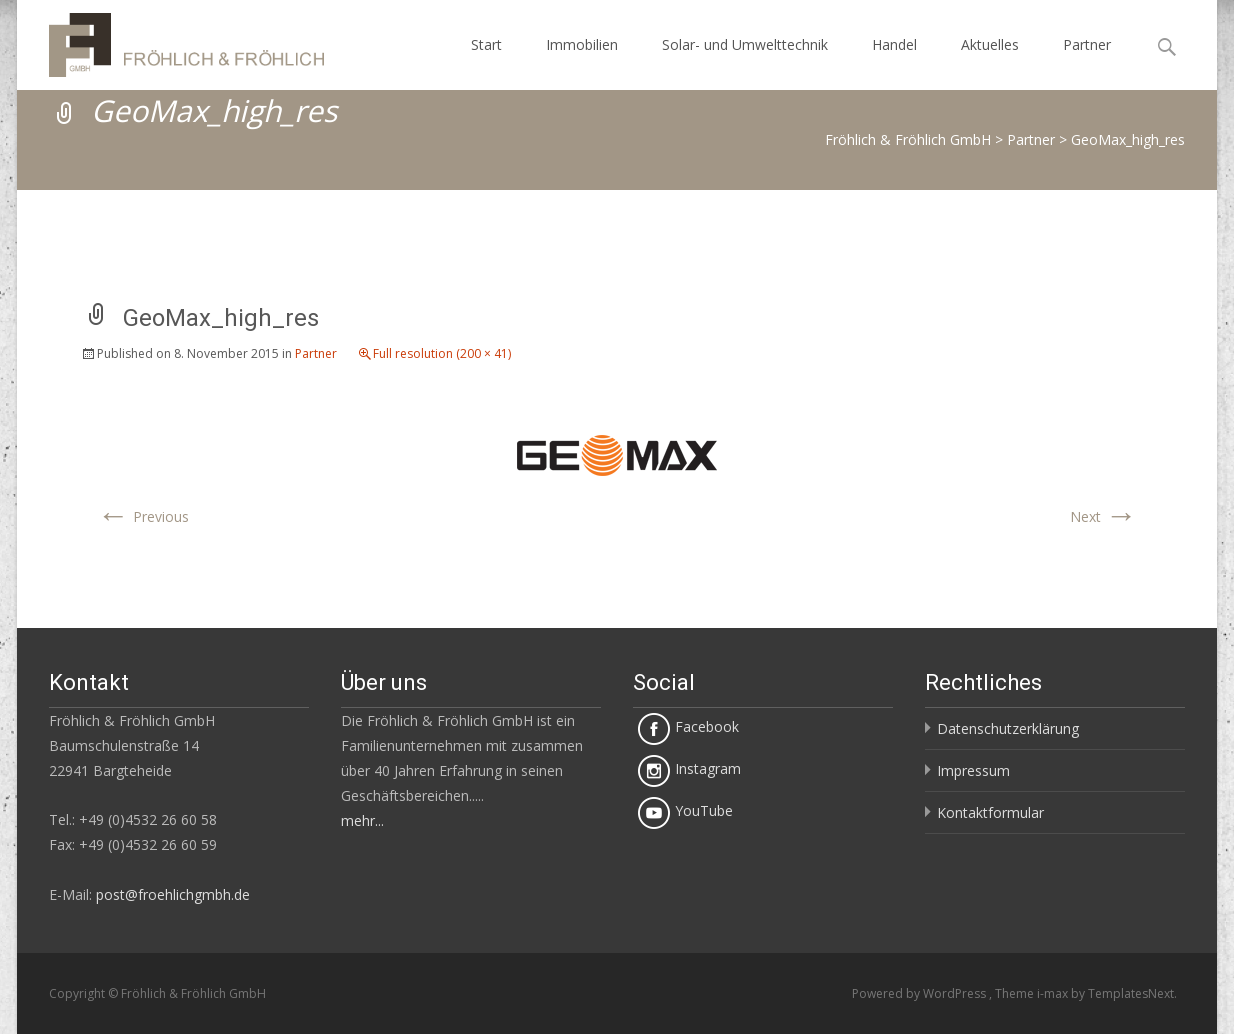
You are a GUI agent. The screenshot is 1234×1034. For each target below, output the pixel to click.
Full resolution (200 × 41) (442, 353)
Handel (894, 44)
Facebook (688, 726)
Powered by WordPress (920, 993)
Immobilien (582, 44)
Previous (143, 516)
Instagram (689, 768)
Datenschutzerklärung (1008, 728)
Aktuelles (990, 44)
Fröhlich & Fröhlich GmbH (908, 139)
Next (1103, 516)
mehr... (362, 820)
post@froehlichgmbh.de (173, 894)
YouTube (685, 810)
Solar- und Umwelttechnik (745, 44)
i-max (1054, 993)
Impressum (973, 770)
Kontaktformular (990, 812)
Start (486, 44)
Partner (1087, 44)
